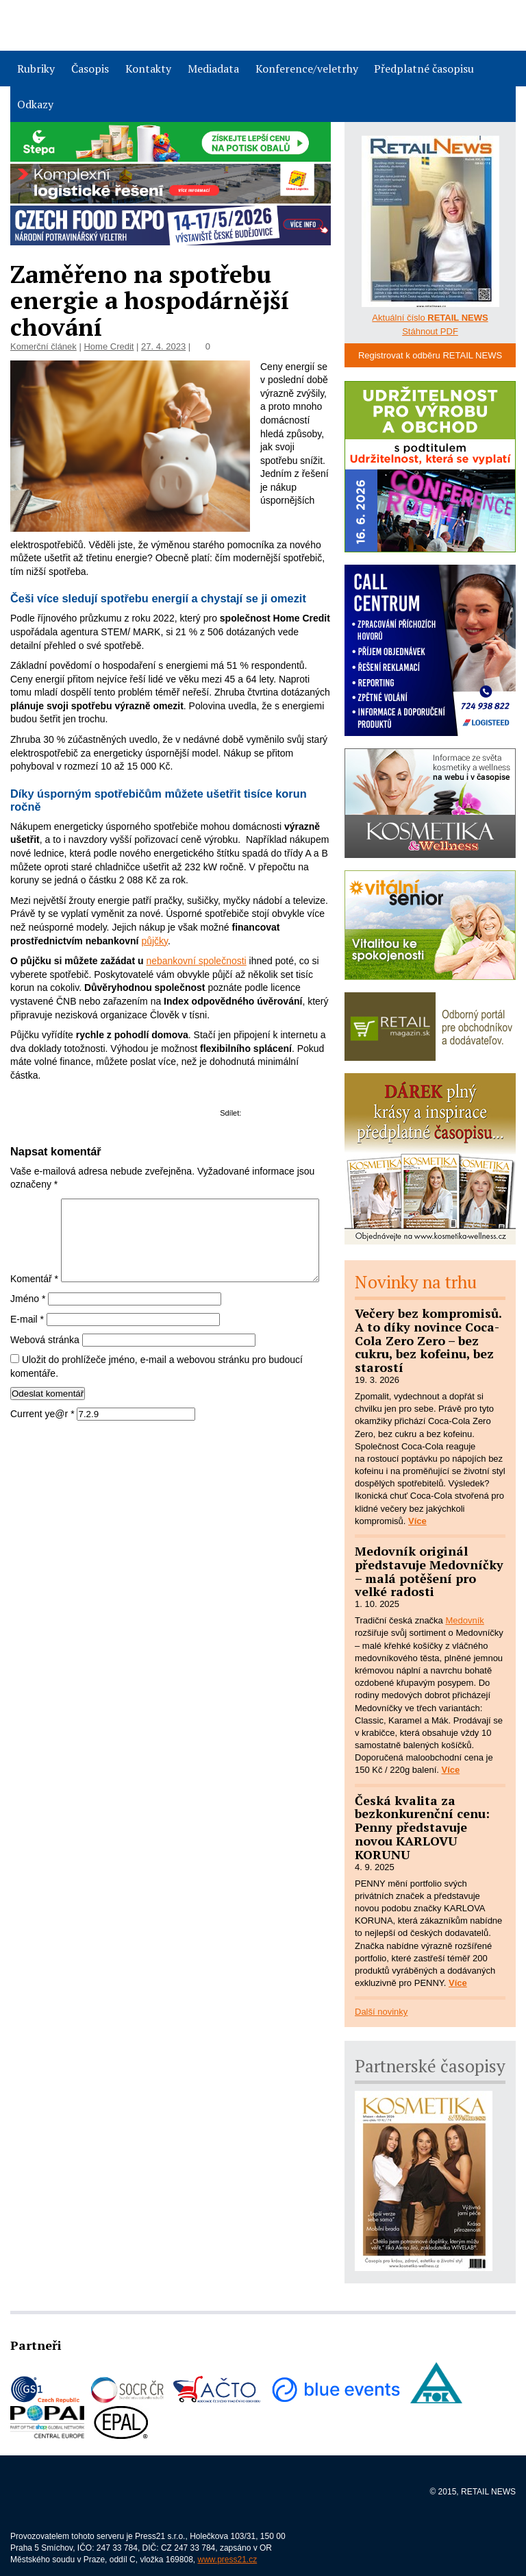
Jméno (27, 1328)
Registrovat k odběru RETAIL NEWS (430, 355)
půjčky (154, 940)
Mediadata (213, 68)
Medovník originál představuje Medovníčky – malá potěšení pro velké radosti (429, 1571)
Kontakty (148, 68)
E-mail (27, 1349)
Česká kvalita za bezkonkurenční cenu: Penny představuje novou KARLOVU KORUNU (422, 1827)
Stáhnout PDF (430, 331)
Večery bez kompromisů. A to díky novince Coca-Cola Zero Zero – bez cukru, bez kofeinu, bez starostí (428, 1340)
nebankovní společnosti (196, 960)
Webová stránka (44, 1369)
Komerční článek (43, 346)
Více (417, 1521)
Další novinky (381, 2012)
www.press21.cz (228, 2559)
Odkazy (35, 104)
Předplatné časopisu (424, 68)
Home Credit (109, 346)
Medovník (464, 1620)
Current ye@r (42, 1443)
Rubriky (36, 68)
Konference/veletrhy (306, 68)
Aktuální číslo (430, 317)
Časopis (90, 68)
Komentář (34, 1204)
